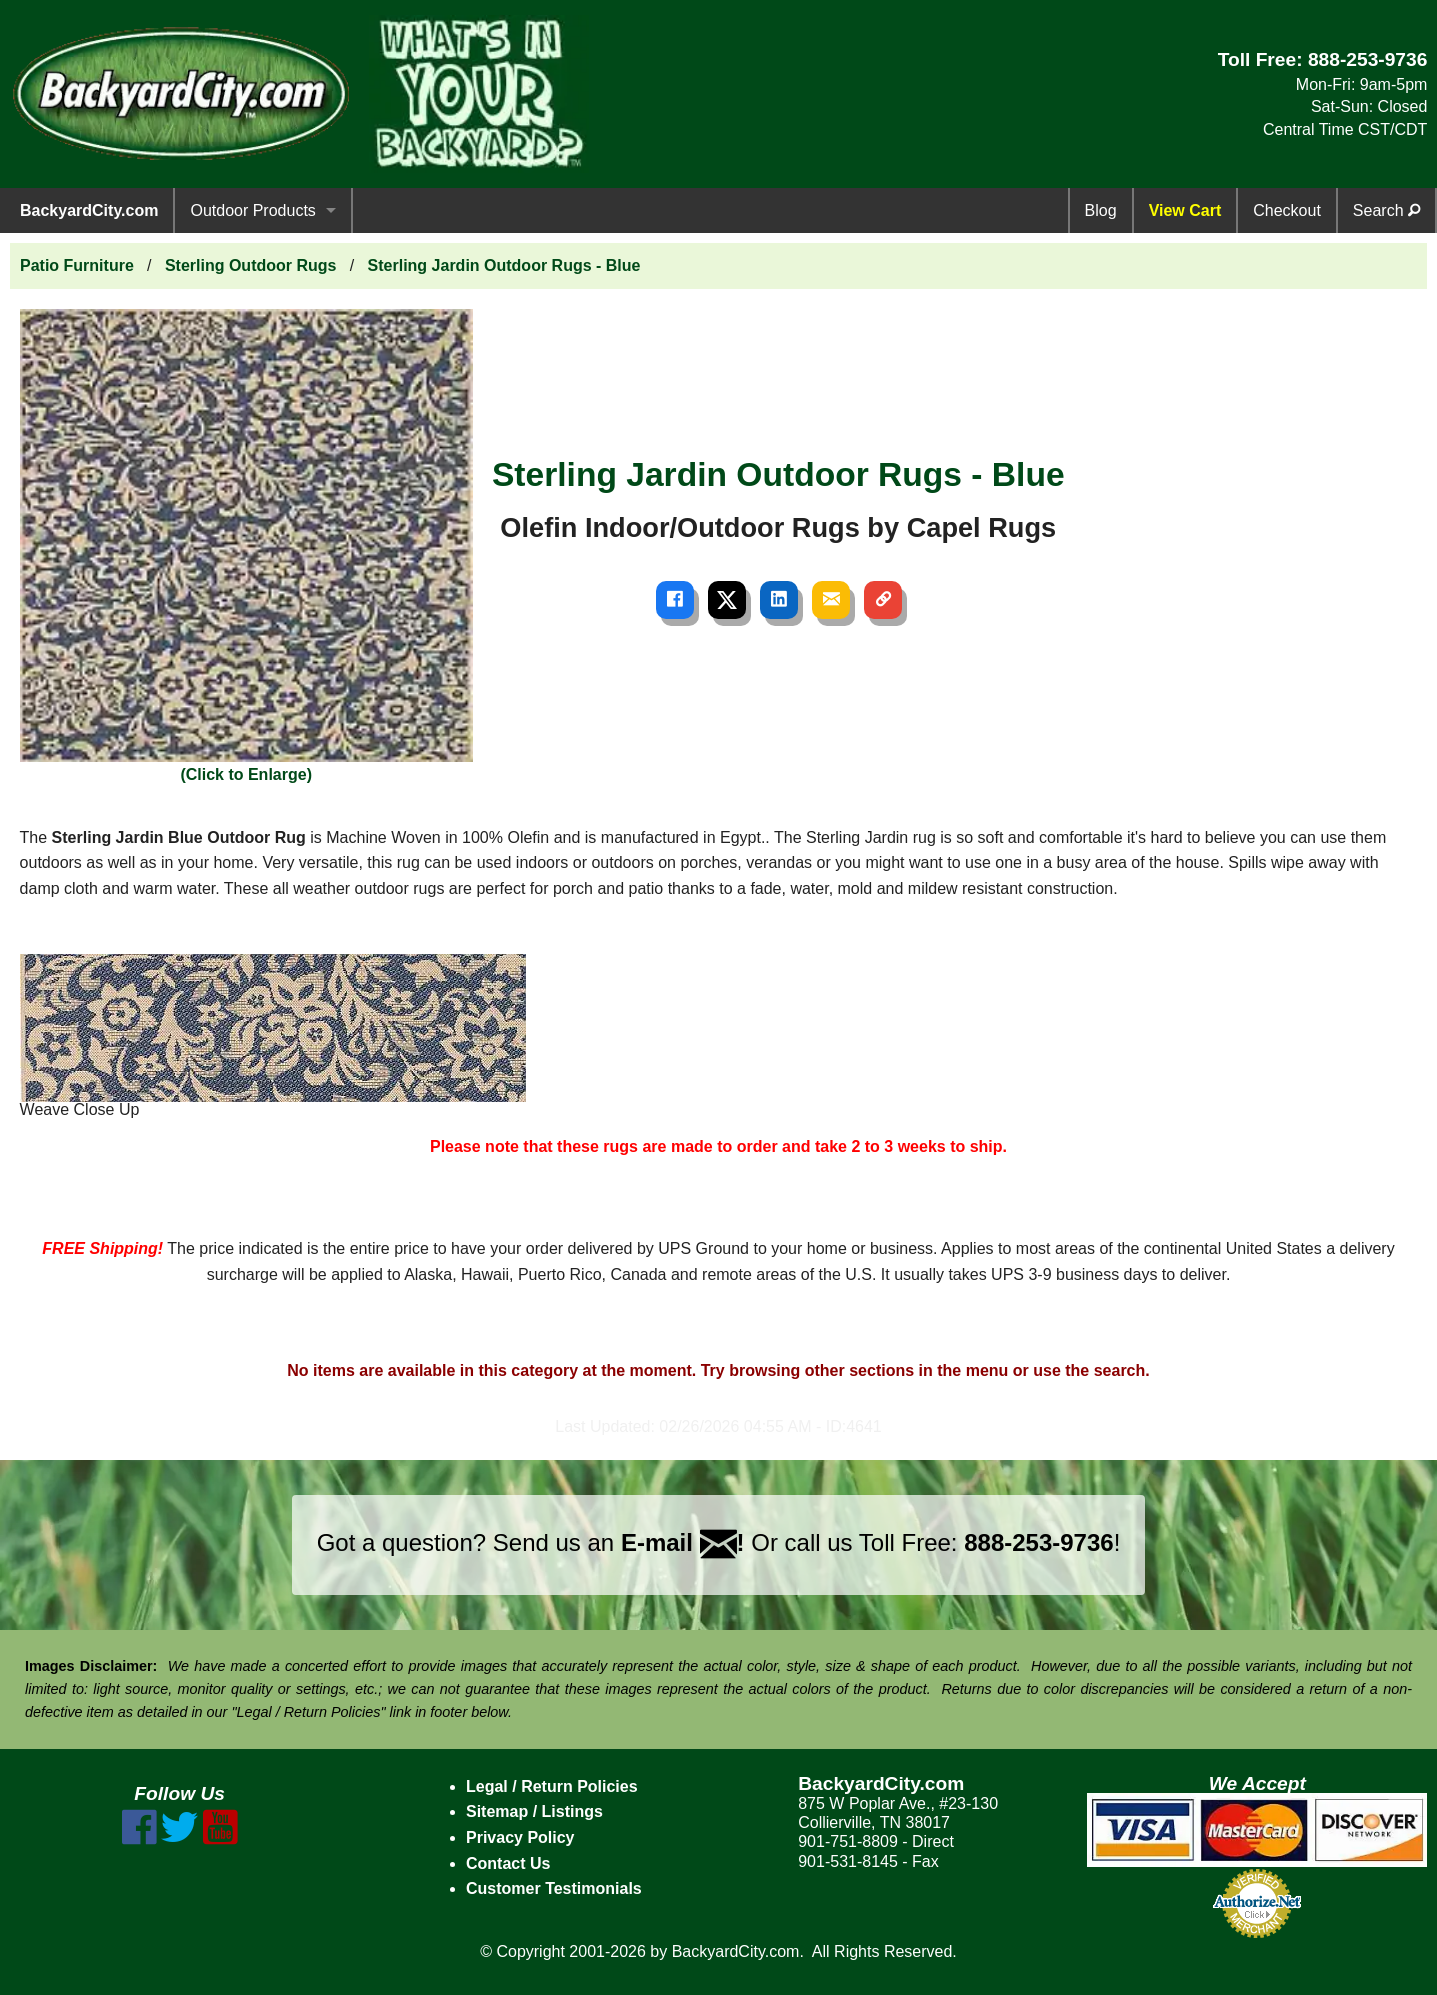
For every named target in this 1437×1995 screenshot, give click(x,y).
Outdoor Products (252, 210)
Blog (1101, 210)
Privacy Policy (520, 1837)
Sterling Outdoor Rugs (251, 265)
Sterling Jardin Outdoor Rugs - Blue (504, 265)
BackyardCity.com (89, 210)
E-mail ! (683, 1542)
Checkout (1287, 210)
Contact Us (508, 1863)
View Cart (1185, 210)
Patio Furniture (77, 265)
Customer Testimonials (554, 1888)
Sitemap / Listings (534, 1811)
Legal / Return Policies (552, 1786)
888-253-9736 (1368, 59)
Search (1386, 210)
